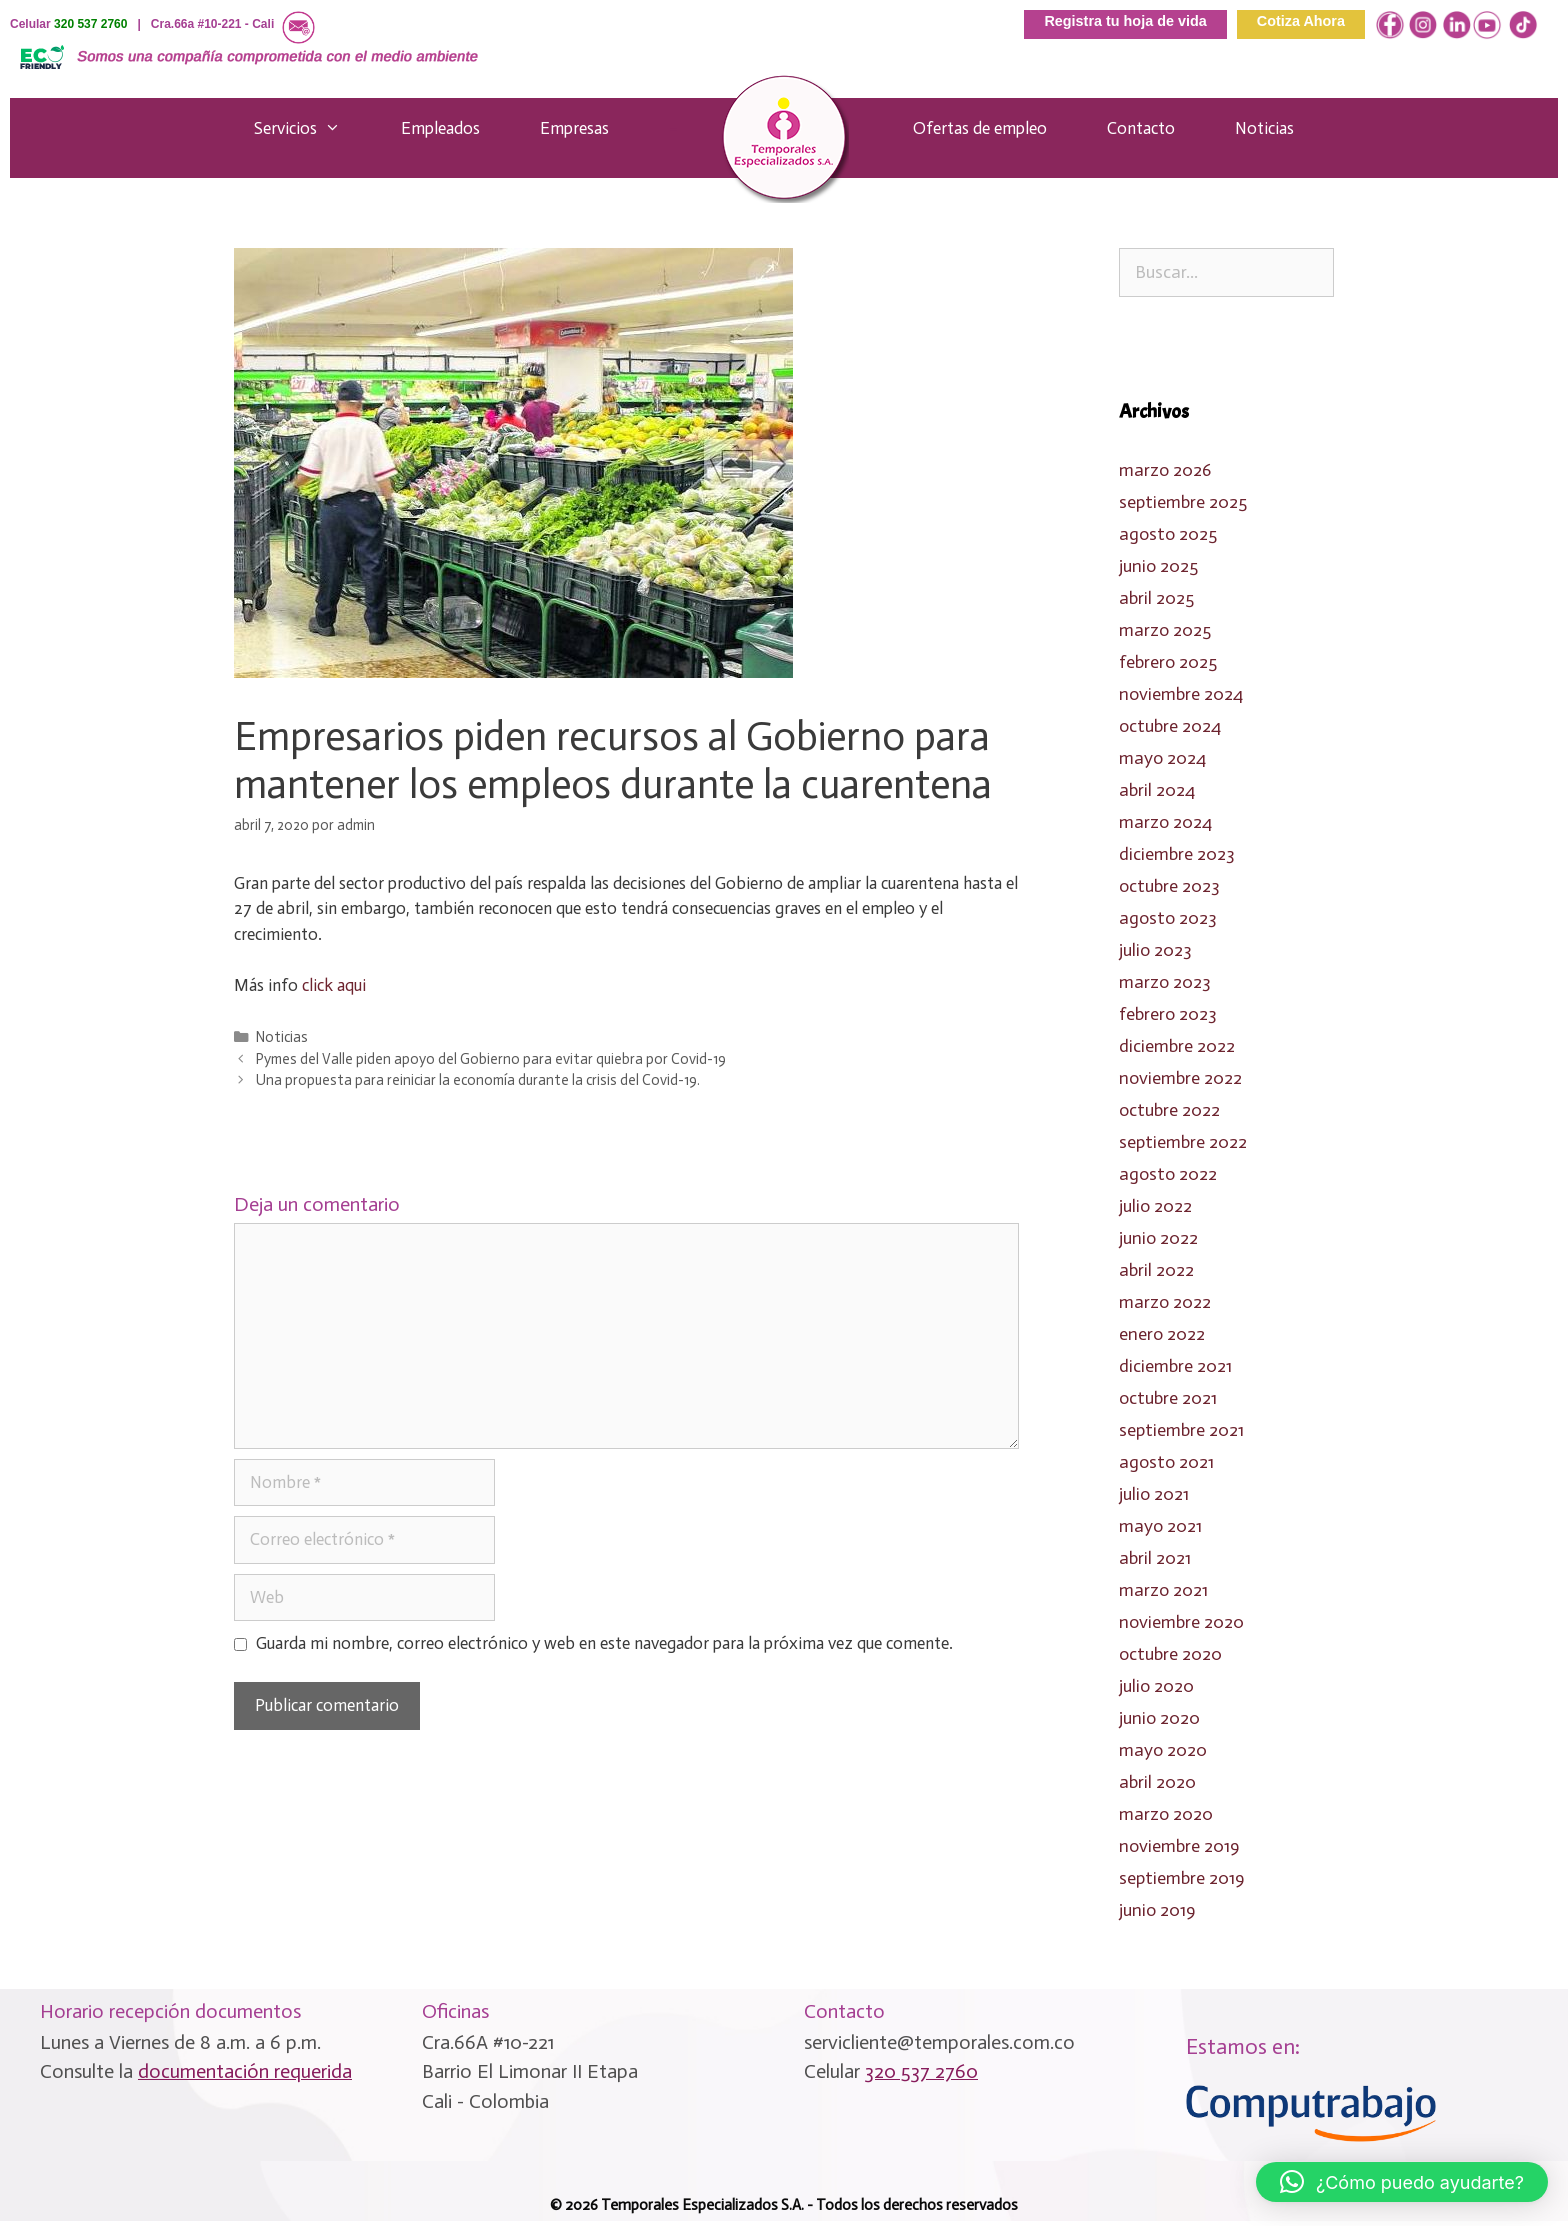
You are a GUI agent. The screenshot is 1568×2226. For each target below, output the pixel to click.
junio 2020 (1159, 1718)
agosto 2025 (1168, 534)
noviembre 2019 (1179, 1846)
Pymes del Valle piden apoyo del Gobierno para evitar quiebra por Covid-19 (491, 1059)
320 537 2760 (90, 24)
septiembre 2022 (1183, 1142)
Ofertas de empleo (980, 128)
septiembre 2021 (1181, 1430)
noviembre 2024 (1181, 694)
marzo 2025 (1165, 630)
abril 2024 (1157, 790)
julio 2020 (1156, 1686)
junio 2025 (1158, 566)
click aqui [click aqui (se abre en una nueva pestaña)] (334, 985)
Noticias (1264, 128)
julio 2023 (1155, 950)
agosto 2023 (1168, 918)
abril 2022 (1156, 1270)
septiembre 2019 (1181, 1878)
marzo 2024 (1165, 822)
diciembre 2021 (1175, 1366)
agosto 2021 (1166, 1462)
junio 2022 (1158, 1238)
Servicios (307, 128)
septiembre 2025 (1183, 502)
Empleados (440, 128)
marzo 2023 (1165, 982)
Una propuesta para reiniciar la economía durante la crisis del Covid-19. (478, 1080)
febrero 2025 (1168, 662)
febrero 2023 (1168, 1014)
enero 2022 (1162, 1334)
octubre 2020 (1170, 1654)
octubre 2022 (1169, 1110)
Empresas (574, 128)
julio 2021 (1154, 1494)
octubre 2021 (1168, 1398)
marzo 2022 (1165, 1302)
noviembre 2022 (1180, 1078)
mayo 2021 (1160, 1526)
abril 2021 (1155, 1558)
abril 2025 (1156, 598)
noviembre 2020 (1181, 1622)
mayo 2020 (1163, 1750)
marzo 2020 (1166, 1814)
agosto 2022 (1168, 1174)
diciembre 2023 (1177, 854)
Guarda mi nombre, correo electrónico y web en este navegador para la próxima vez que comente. (604, 1643)
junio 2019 (1157, 1910)
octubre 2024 (1170, 726)
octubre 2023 (1169, 886)
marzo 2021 (1163, 1590)
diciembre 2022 (1177, 1046)
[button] (1402, 2182)
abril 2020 (1157, 1782)
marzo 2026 (1165, 470)
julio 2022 (1155, 1206)
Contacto (1141, 128)
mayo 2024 (1162, 758)
